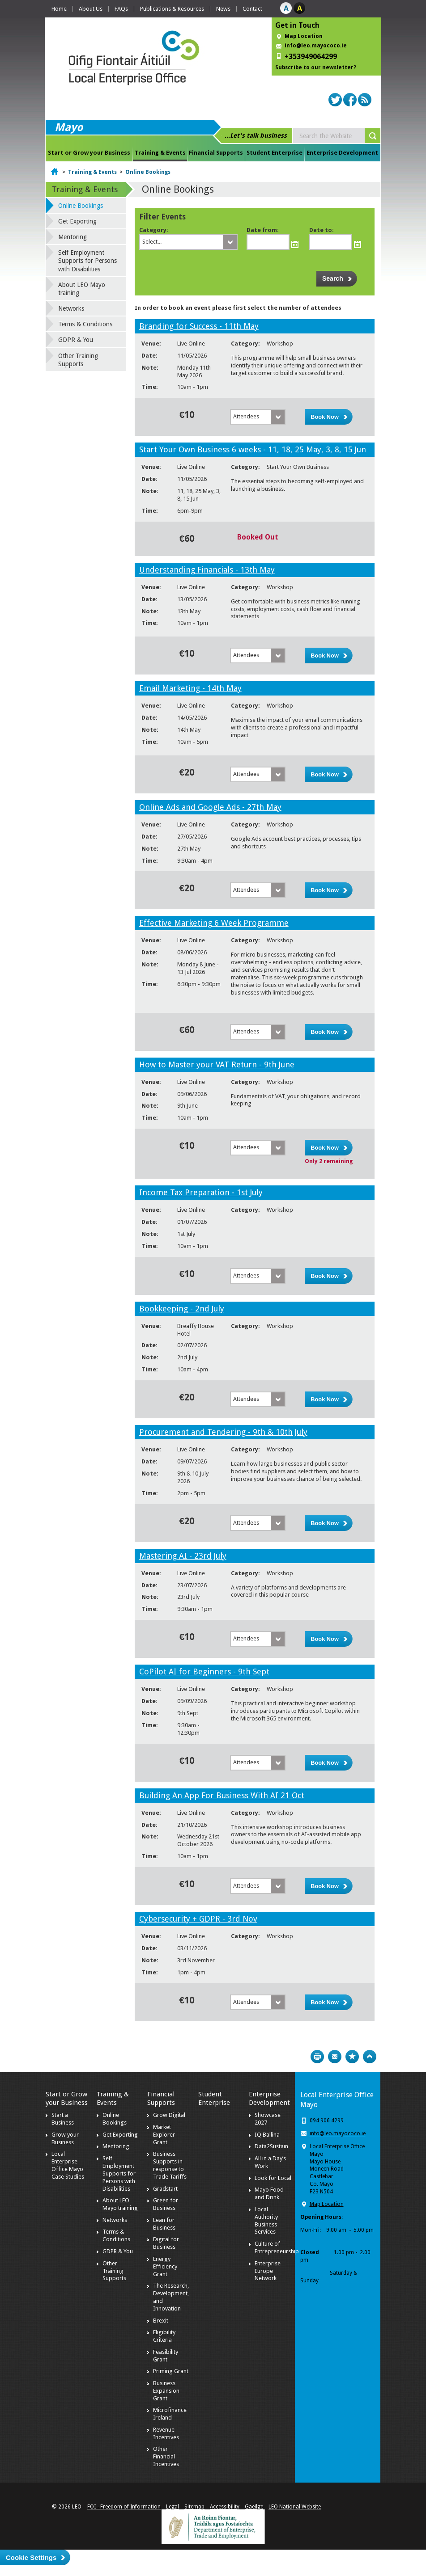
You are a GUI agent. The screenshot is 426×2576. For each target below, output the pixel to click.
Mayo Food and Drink (269, 2193)
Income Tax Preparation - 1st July (201, 1192)
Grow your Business (65, 2138)
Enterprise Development (342, 152)
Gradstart (165, 2188)
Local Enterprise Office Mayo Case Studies (67, 2165)
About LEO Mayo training (81, 288)
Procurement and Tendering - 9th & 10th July (223, 1432)
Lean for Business (164, 2224)
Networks (71, 308)
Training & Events (160, 152)
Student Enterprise (274, 152)
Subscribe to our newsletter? (315, 67)
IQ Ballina (267, 2134)
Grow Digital (169, 2115)
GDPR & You (75, 339)
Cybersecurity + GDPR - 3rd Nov (198, 1918)
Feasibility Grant (165, 2355)
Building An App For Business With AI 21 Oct (221, 1795)
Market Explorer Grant (164, 2135)
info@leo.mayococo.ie (338, 2133)
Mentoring (72, 236)
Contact (252, 8)
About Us (90, 8)
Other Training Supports (78, 359)
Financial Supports (216, 152)
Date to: (321, 230)
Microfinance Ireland (170, 2414)
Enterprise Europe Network (268, 2271)
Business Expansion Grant (166, 2391)
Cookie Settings (31, 2557)
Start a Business (62, 2119)
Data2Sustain (271, 2146)
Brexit (160, 2320)
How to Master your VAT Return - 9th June (216, 1064)
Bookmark (352, 2056)
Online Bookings (147, 172)
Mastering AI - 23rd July (182, 1555)
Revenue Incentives (166, 2433)
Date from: (263, 230)
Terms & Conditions (85, 324)
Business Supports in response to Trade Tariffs (170, 2165)
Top (369, 2056)
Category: (153, 230)
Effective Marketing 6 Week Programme (214, 923)
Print (317, 2056)
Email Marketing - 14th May (190, 688)
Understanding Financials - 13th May (207, 569)
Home (59, 8)
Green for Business (165, 2204)
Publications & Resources (172, 8)
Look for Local (273, 2178)
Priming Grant (170, 2371)
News (223, 8)
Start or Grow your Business (89, 152)
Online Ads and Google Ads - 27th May (210, 807)
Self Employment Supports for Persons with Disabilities (87, 260)
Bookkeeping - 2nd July (181, 1308)
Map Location (304, 36)
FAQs (121, 8)
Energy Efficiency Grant (165, 2266)
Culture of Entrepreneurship (277, 2247)
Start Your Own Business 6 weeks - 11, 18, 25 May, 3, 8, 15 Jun (252, 449)
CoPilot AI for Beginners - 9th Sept (204, 1671)
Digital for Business (166, 2243)
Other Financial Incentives (166, 2456)
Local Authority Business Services (266, 2220)
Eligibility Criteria (164, 2336)
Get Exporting (77, 221)
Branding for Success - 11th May (199, 326)
